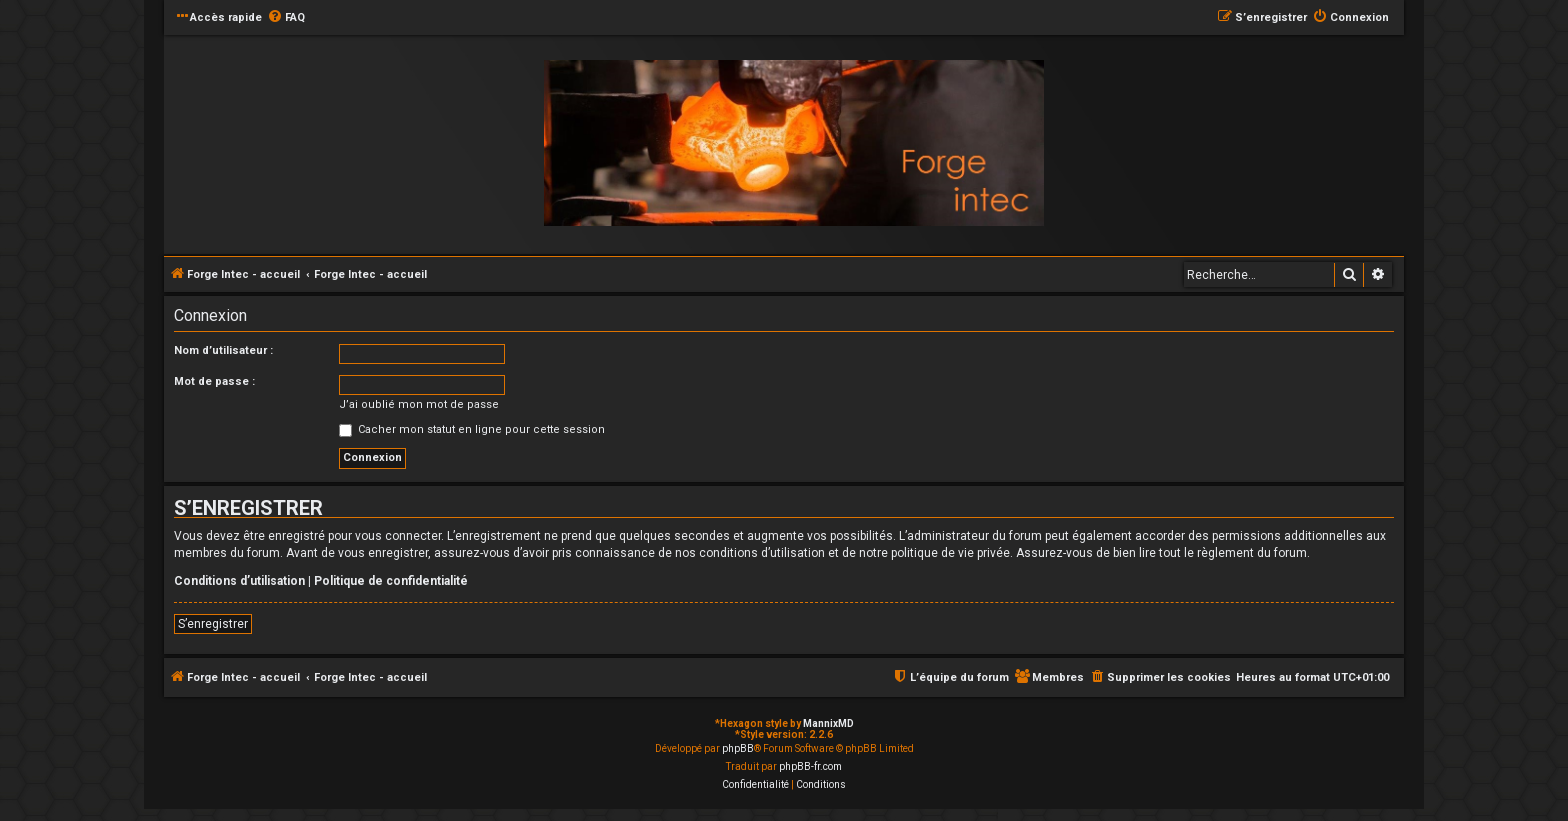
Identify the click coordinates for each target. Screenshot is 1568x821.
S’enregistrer (213, 624)
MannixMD (828, 723)
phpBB (738, 748)
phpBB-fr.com (810, 766)
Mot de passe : (214, 381)
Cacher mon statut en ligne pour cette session (472, 429)
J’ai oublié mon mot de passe (419, 404)
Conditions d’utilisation (239, 581)
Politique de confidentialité (391, 581)
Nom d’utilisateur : (223, 350)
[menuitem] (286, 18)
